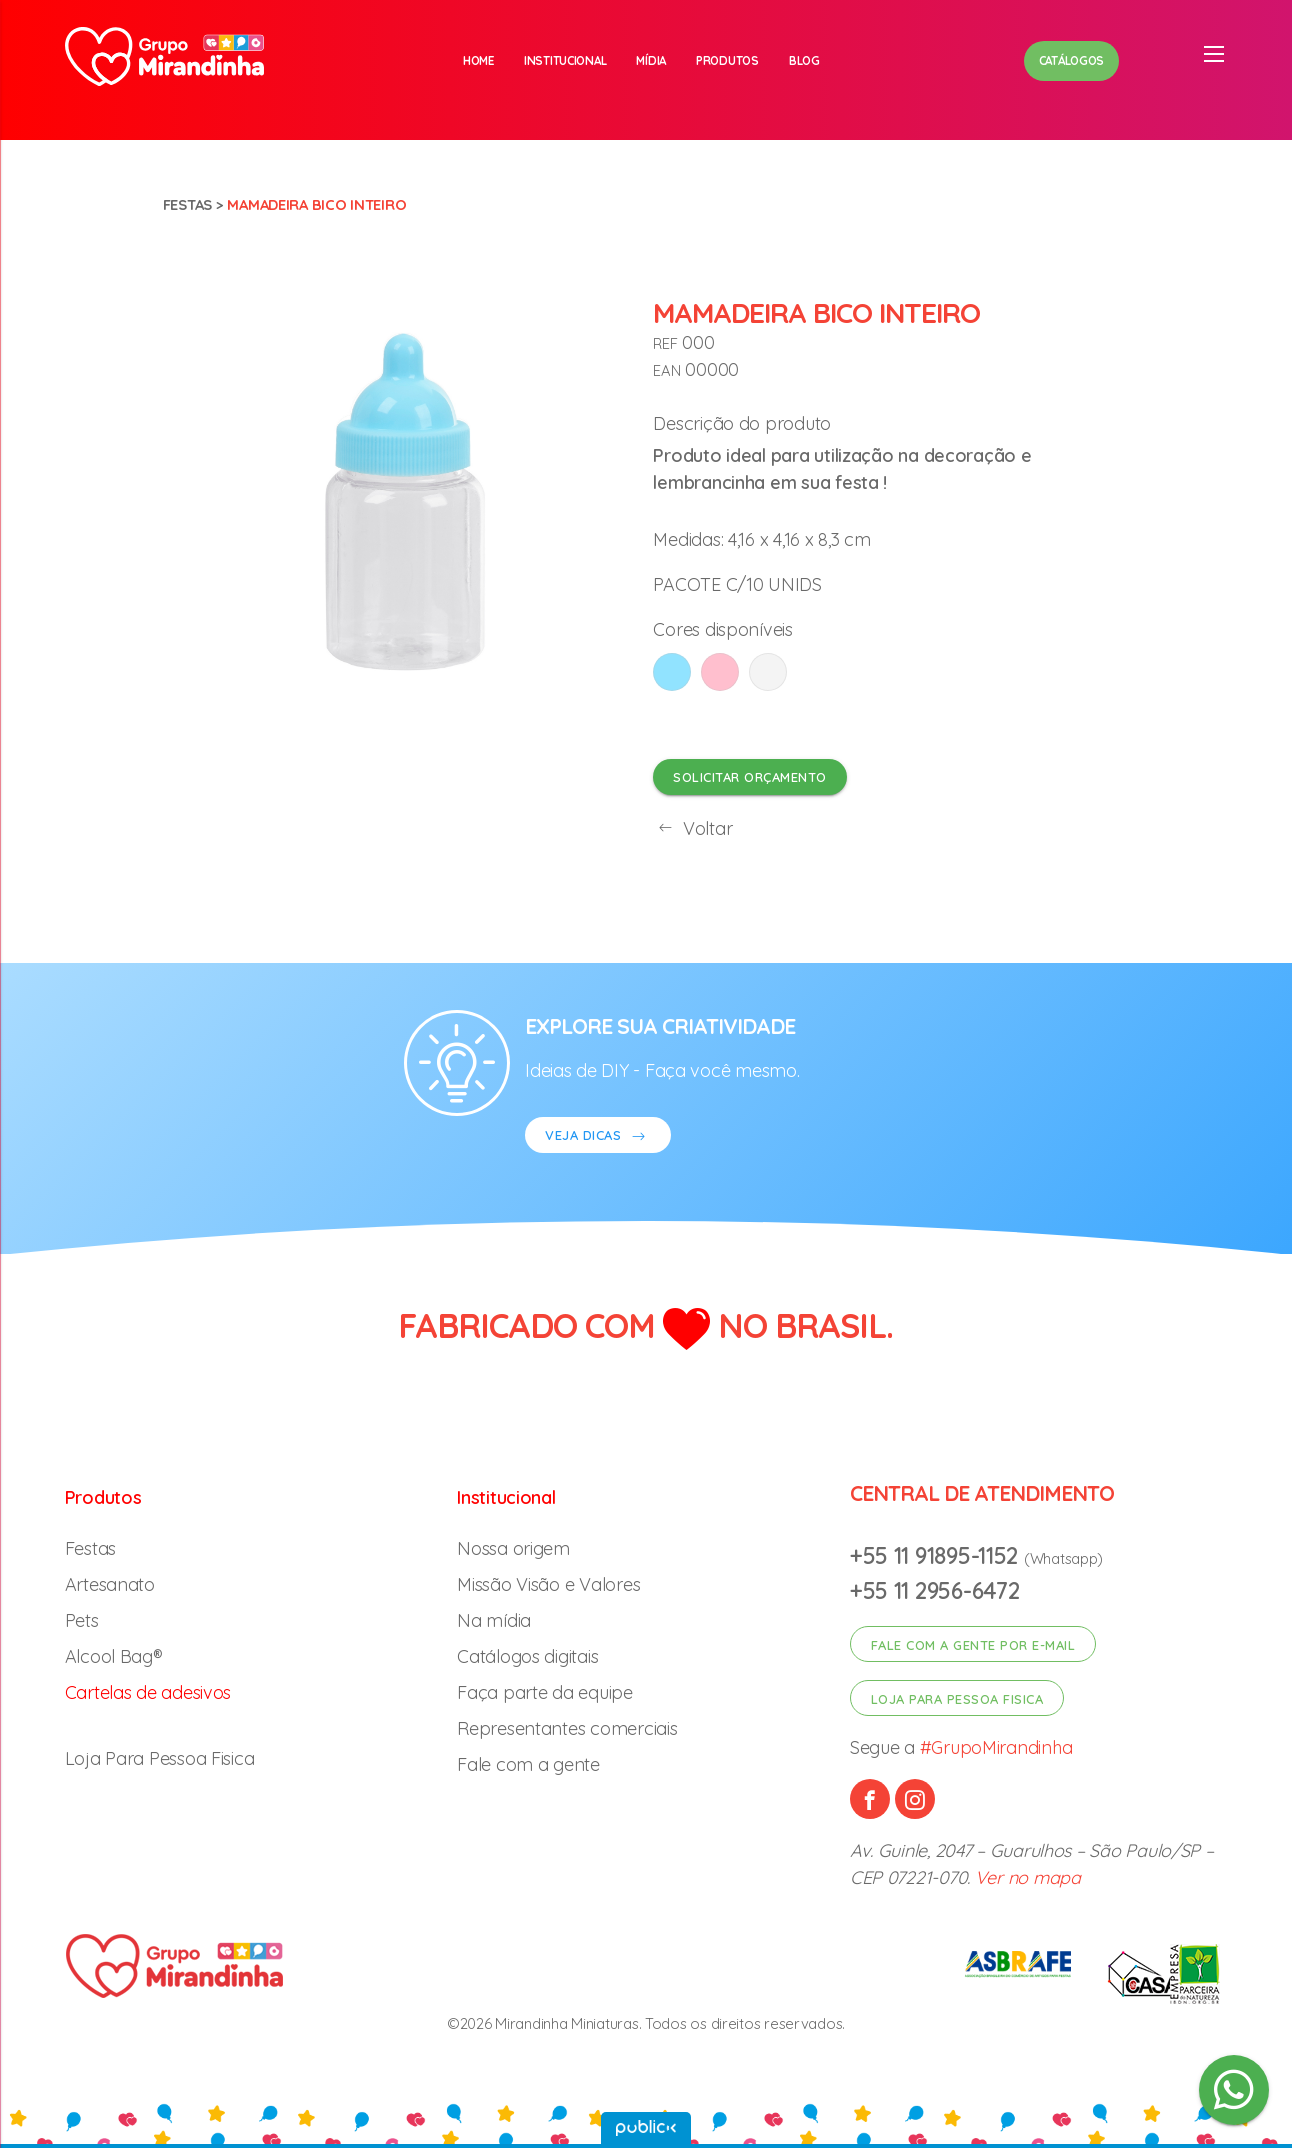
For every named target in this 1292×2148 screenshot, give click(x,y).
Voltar (692, 828)
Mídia (651, 60)
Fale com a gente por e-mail (973, 1645)
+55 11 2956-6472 (935, 1590)
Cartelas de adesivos (148, 1692)
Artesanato (110, 1584)
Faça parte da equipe (545, 1692)
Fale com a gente (528, 1764)
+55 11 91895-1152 (937, 1555)
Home (478, 60)
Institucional (565, 60)
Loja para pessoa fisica (957, 1699)
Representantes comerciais (567, 1728)
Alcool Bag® (114, 1656)
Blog (804, 60)
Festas (187, 204)
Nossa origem (513, 1548)
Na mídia (494, 1620)
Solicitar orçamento (750, 777)
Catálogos (1072, 60)
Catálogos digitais (527, 1656)
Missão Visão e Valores (548, 1584)
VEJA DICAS (598, 1137)
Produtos (727, 60)
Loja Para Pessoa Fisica (160, 1758)
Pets (82, 1620)
